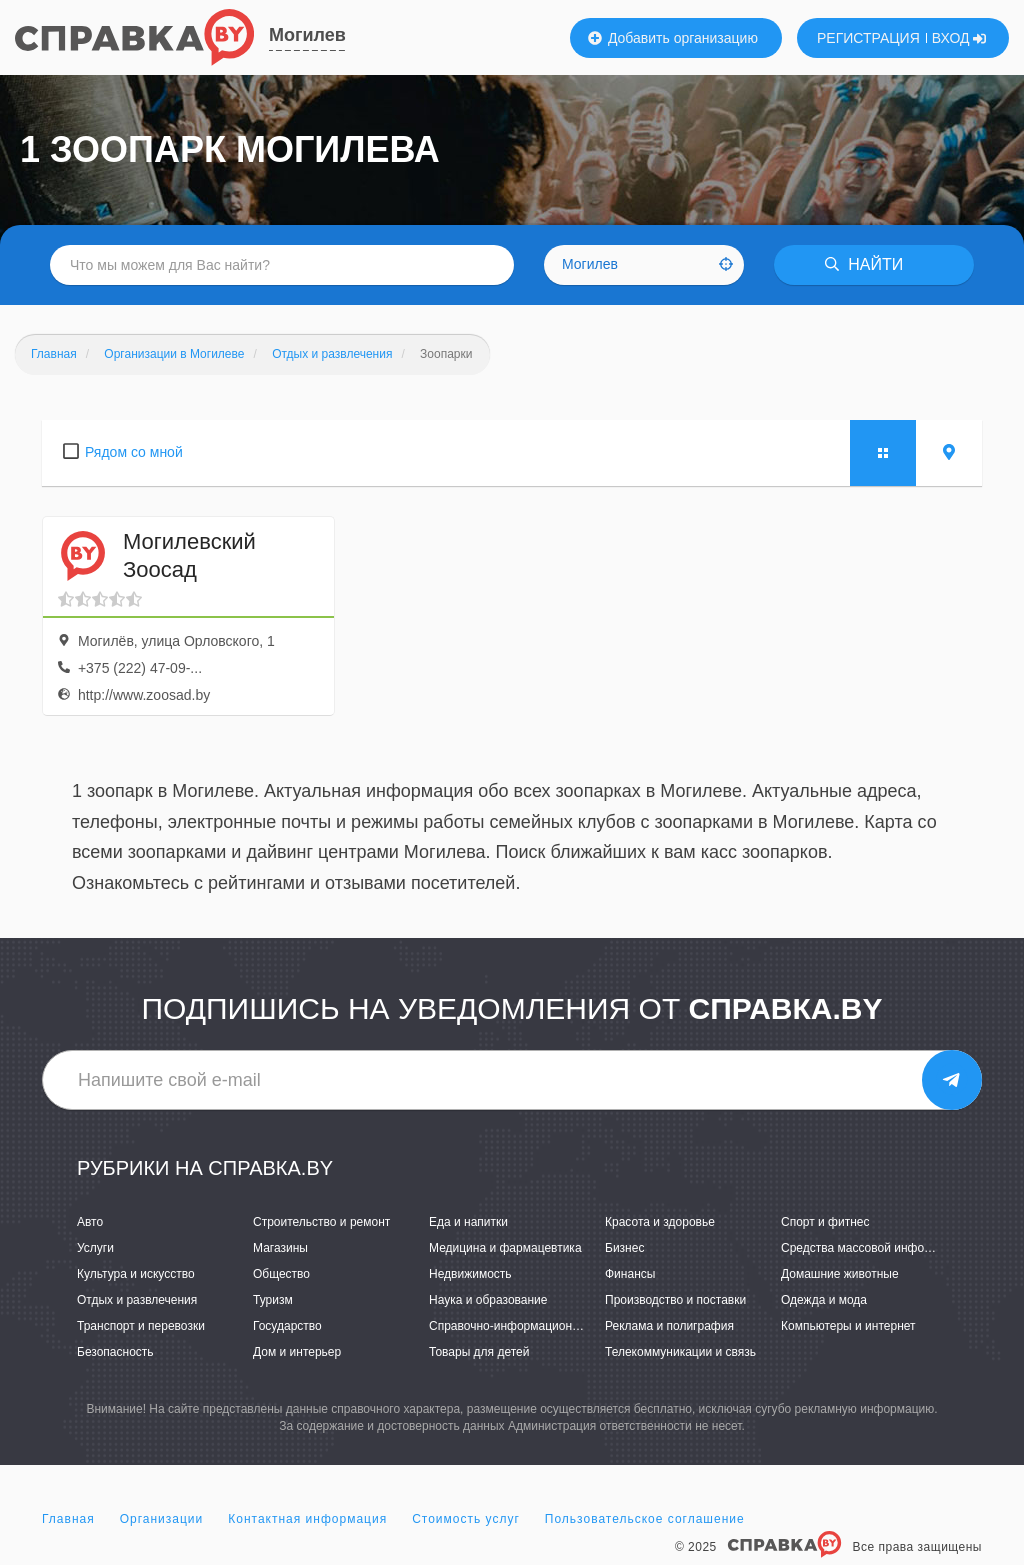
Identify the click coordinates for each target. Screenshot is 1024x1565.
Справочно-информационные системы (537, 1326)
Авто (90, 1222)
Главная (68, 1519)
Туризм (273, 1300)
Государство (287, 1326)
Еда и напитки (468, 1222)
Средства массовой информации (873, 1248)
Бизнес (624, 1248)
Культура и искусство (136, 1274)
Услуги (95, 1248)
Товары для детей (479, 1352)
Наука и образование (488, 1300)
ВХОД (959, 38)
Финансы (630, 1274)
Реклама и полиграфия (669, 1326)
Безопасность (115, 1352)
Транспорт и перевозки (141, 1326)
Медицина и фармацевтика (505, 1248)
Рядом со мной (134, 452)
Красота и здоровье (660, 1222)
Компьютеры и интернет (848, 1326)
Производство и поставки (675, 1300)
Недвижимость (470, 1274)
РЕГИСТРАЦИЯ (868, 38)
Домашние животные (840, 1274)
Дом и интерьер (297, 1352)
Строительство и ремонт (321, 1222)
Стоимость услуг (466, 1519)
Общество (281, 1274)
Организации (162, 1519)
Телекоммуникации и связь (680, 1352)
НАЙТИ (864, 264)
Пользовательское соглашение (645, 1519)
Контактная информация (307, 1519)
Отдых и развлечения (137, 1300)
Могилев (307, 35)
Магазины (280, 1248)
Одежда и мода (824, 1300)
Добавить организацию (673, 38)
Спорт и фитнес (825, 1222)
